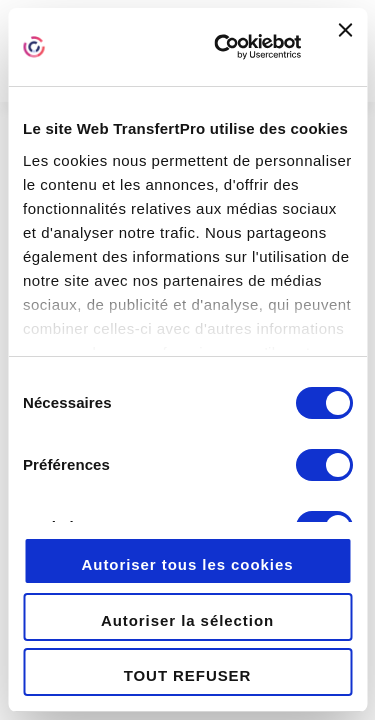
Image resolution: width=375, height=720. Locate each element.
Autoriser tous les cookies (188, 564)
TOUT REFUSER (188, 675)
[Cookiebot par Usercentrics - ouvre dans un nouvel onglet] (223, 47)
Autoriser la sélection (187, 620)
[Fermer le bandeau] (345, 47)
